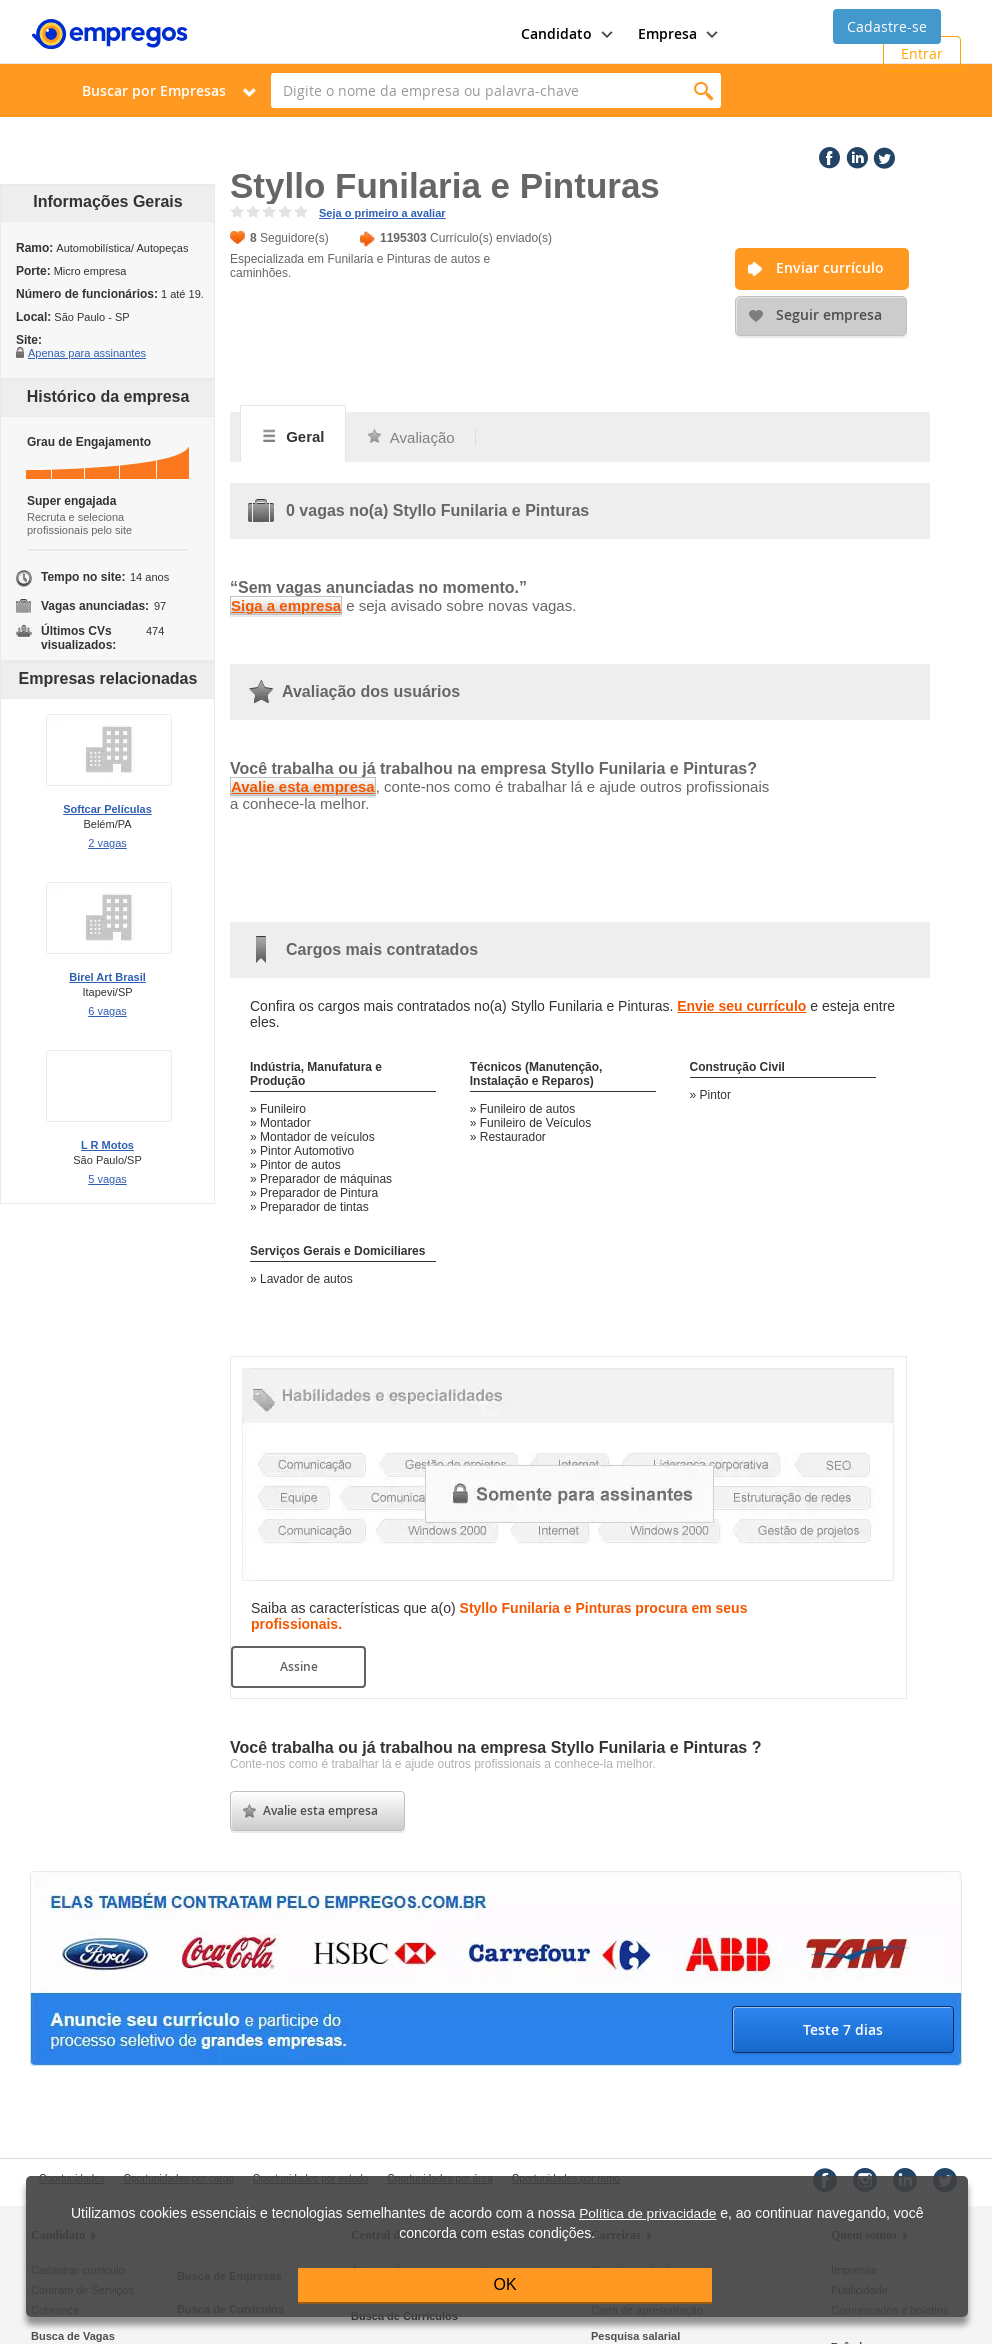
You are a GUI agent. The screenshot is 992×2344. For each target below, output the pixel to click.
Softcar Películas (107, 809)
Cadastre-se (887, 26)
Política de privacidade (647, 2213)
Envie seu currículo (741, 1006)
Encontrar (703, 90)
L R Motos (107, 1145)
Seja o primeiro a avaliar (382, 213)
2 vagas (107, 843)
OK (505, 2284)
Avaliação (410, 437)
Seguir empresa (829, 314)
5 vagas (107, 1179)
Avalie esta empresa (303, 786)
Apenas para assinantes (87, 352)
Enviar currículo (830, 267)
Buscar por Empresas (154, 90)
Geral (293, 436)
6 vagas (107, 1011)
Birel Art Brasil (107, 977)
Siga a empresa (286, 605)
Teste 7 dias (843, 2029)
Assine (299, 1666)
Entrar (922, 53)
